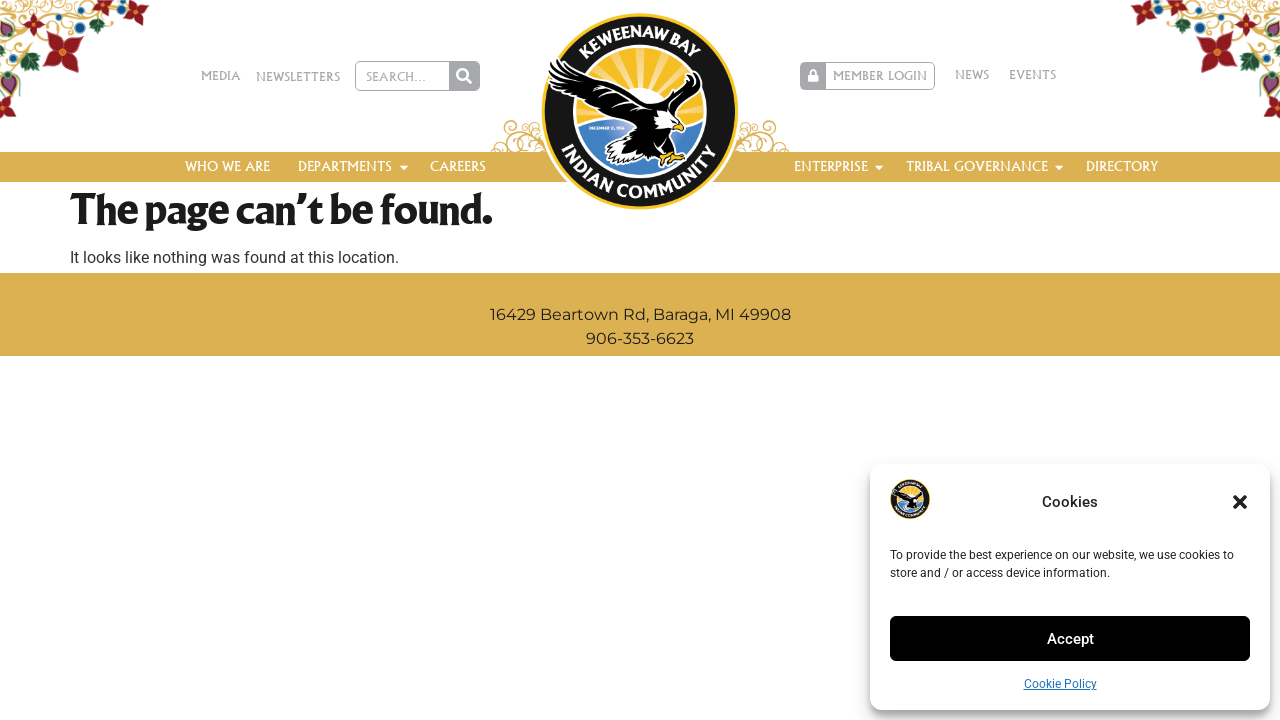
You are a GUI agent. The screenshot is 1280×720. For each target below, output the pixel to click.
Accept (1070, 639)
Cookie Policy (1060, 684)
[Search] (464, 76)
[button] (1240, 502)
